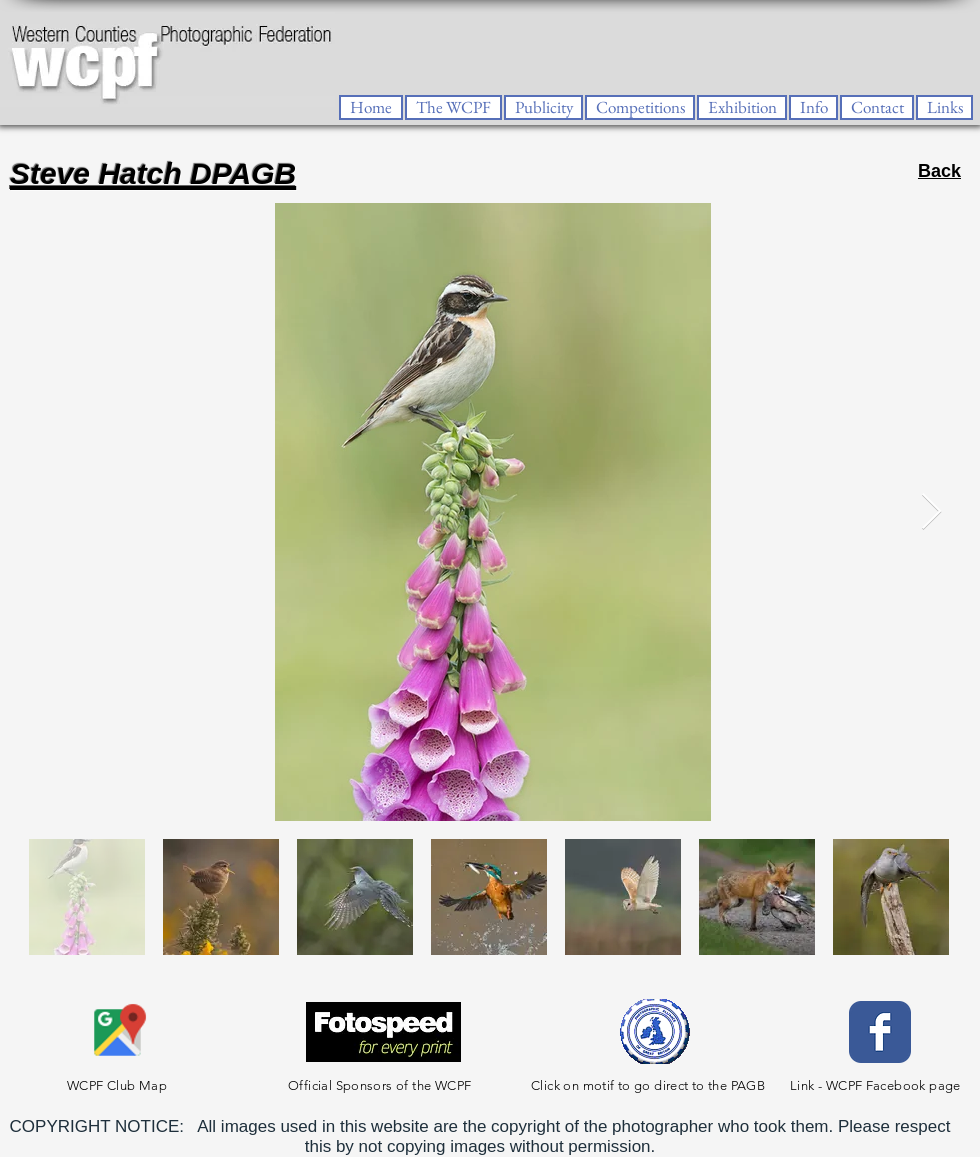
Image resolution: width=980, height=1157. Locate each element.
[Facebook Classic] (880, 1032)
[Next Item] (931, 512)
